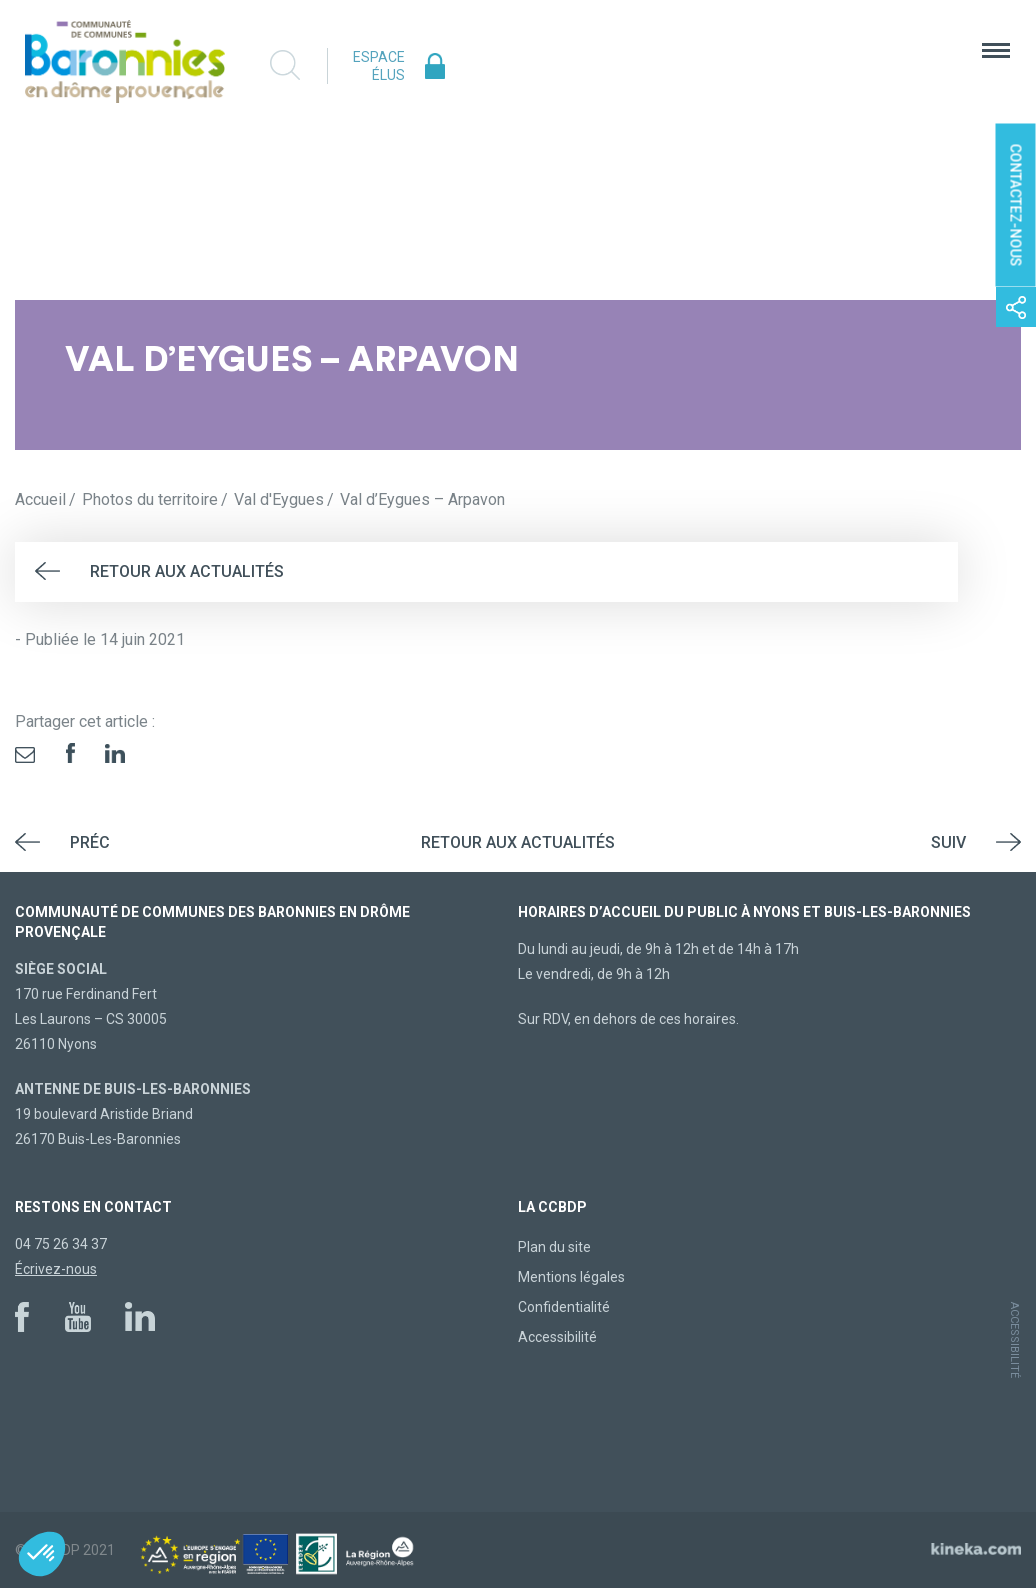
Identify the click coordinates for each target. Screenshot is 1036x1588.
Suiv (948, 842)
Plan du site (554, 1247)
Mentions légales (571, 1277)
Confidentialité (564, 1307)
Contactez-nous (1016, 205)
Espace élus (379, 66)
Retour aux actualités (187, 571)
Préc (90, 842)
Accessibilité (557, 1337)
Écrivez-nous (56, 1269)
